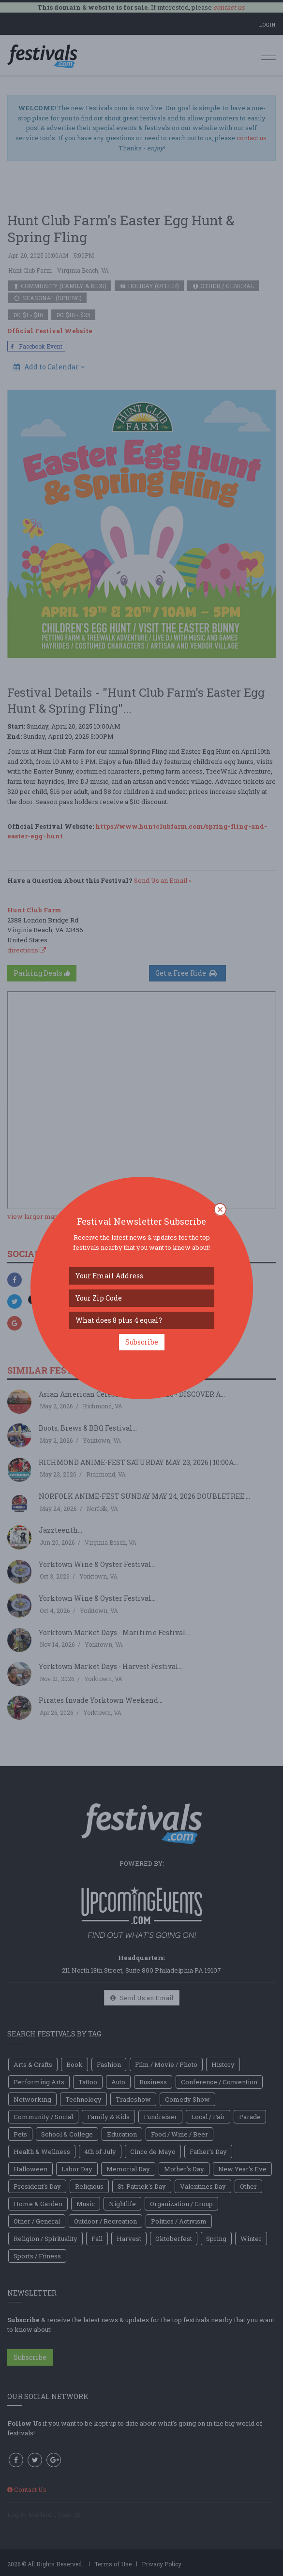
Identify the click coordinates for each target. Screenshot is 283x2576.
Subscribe (141, 1342)
